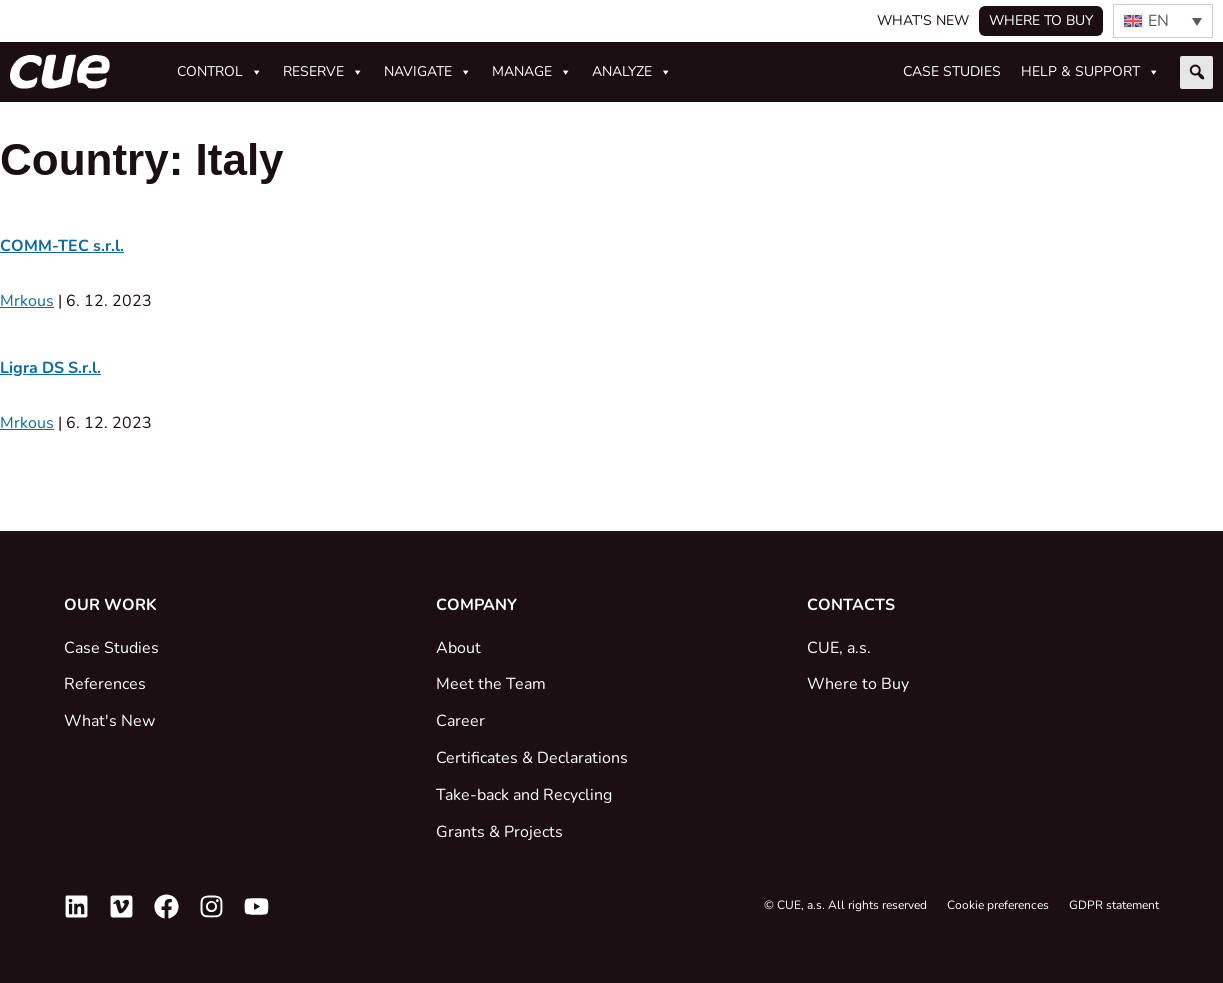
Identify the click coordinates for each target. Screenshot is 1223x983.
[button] (1196, 72)
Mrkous (27, 301)
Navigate (428, 72)
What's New (923, 20)
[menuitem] (1163, 21)
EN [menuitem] (1158, 21)
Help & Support (1090, 72)
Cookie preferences (998, 905)
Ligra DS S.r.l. (50, 368)
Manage (532, 72)
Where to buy (1041, 20)
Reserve (323, 72)
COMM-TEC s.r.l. (62, 246)
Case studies (952, 71)
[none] (1163, 21)
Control (220, 72)
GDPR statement (1114, 905)
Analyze (632, 72)
